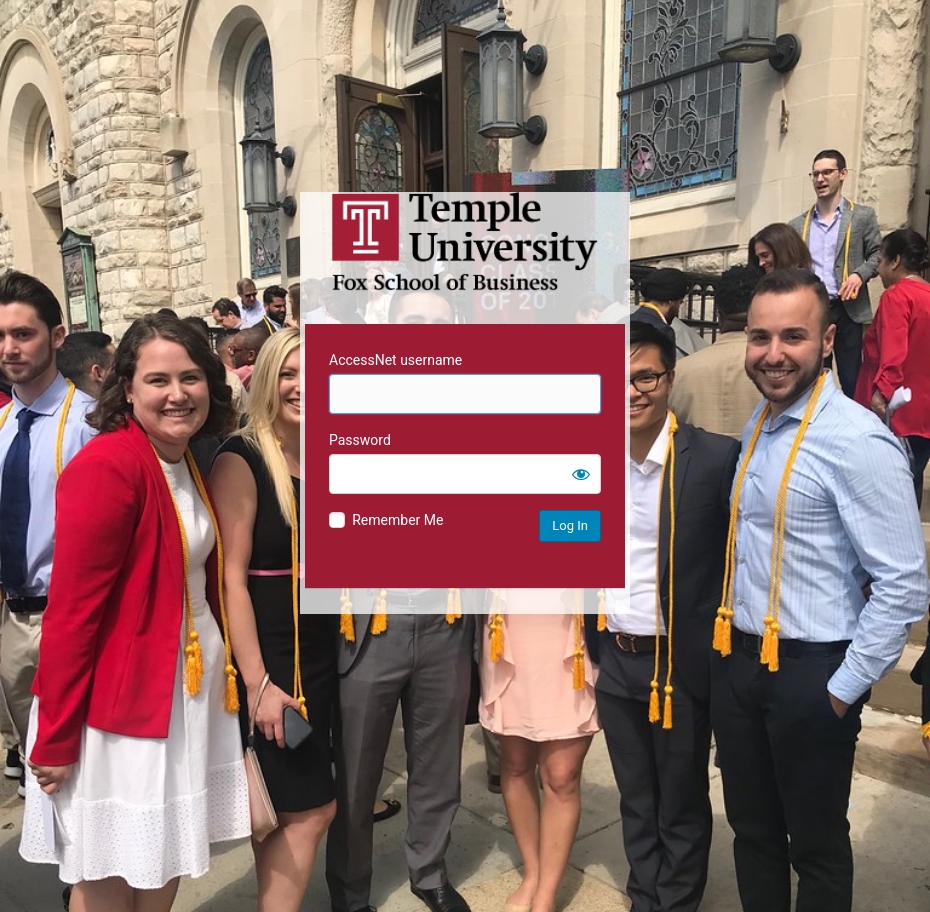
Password (360, 440)
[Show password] (581, 474)
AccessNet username (395, 360)
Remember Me (397, 520)
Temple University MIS (465, 242)
